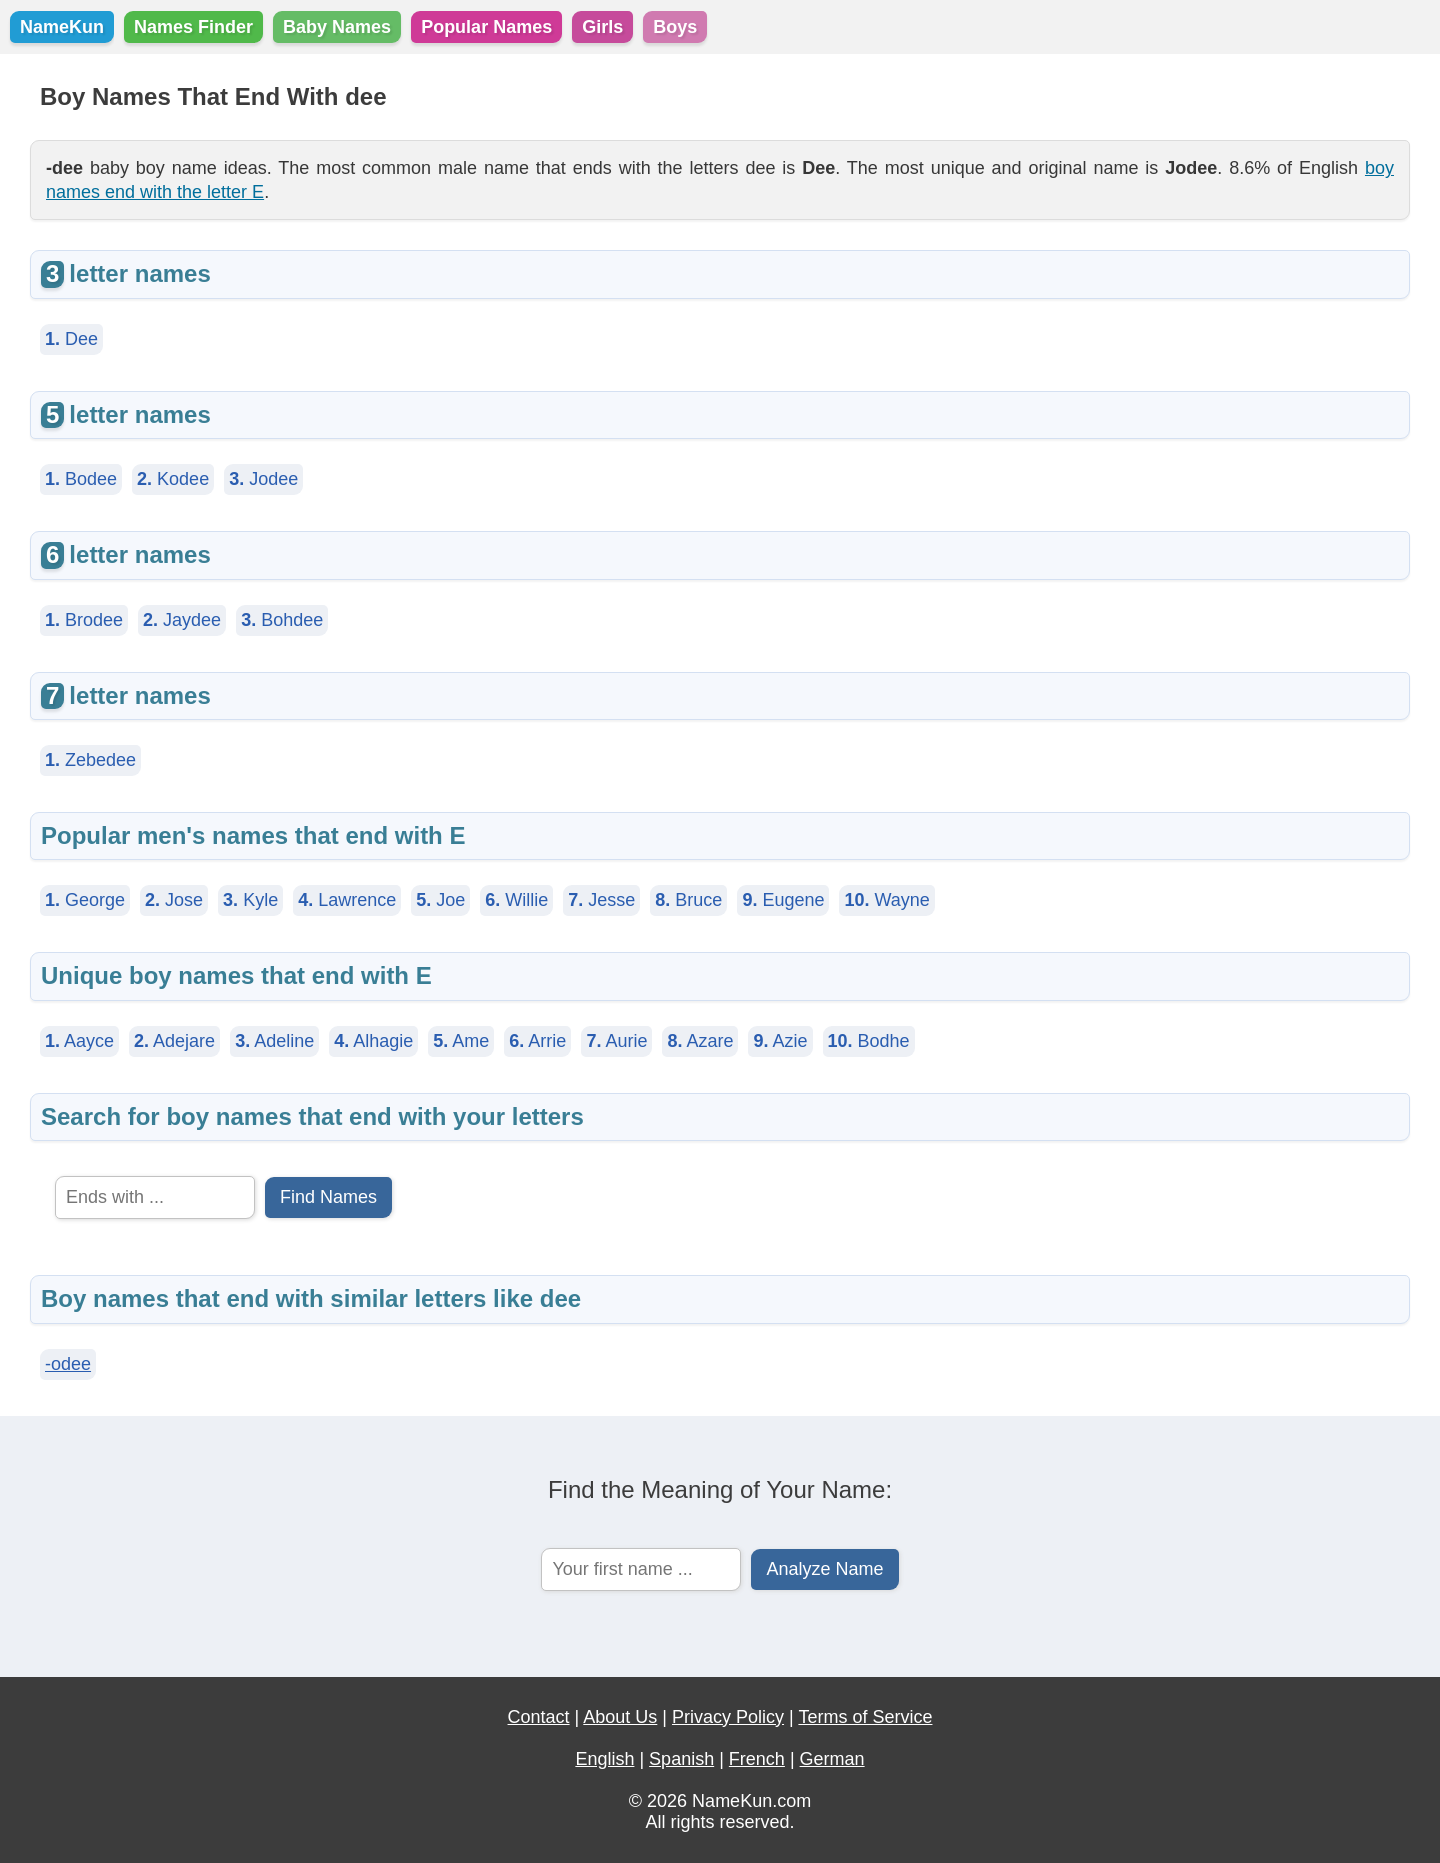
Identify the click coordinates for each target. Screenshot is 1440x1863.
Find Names (328, 1197)
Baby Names (337, 27)
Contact (539, 1717)
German (832, 1759)
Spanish (681, 1759)
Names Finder (193, 27)
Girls (602, 27)
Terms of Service (865, 1717)
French (757, 1759)
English (604, 1759)
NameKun (62, 27)
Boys (675, 27)
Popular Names (486, 27)
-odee (68, 1364)
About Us (620, 1717)
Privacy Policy (728, 1717)
